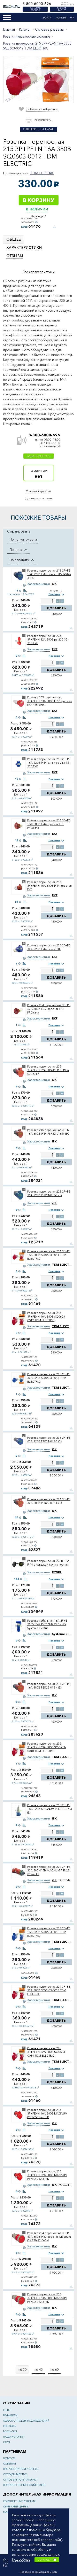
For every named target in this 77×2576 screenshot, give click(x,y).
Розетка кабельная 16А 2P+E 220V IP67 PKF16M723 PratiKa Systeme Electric (47, 1624)
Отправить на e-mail (38, 129)
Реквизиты (10, 2415)
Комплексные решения (19, 2501)
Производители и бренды (21, 2468)
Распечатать (42, 120)
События (9, 2463)
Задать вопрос (38, 456)
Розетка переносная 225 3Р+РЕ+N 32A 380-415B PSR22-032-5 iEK (48, 1070)
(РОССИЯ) (61, 1880)
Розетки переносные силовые (26, 36)
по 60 (54, 2369)
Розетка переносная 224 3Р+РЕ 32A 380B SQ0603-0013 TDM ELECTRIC (48, 1990)
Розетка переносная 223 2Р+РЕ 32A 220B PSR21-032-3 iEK (48, 1193)
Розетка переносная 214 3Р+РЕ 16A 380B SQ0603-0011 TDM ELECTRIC (48, 1254)
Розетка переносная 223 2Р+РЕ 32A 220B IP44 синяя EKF (48, 947)
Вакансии (10, 2431)
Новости (9, 2458)
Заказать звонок (35, 9)
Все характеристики (39, 272)
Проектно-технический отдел (24, 2484)
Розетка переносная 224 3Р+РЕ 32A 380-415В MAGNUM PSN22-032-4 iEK (48, 1870)
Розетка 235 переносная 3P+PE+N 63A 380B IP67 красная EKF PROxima (49, 701)
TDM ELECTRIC (42, 173)
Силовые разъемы (49, 29)
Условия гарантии (38, 491)
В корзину (38, 200)
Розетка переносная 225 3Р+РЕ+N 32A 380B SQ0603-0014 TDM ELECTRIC (46, 2051)
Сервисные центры (16, 2506)
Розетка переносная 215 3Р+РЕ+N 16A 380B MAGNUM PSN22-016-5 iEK (47, 2113)
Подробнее (21, 2559)
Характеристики (38, 584)
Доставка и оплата (38, 498)
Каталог (25, 29)
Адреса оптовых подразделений (26, 2420)
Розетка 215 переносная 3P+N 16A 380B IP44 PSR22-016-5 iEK (48, 1131)
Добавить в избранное (42, 109)
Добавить (56, 608)
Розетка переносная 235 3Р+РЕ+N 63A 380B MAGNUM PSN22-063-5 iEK (47, 2298)
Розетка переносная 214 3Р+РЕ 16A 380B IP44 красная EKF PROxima (48, 824)
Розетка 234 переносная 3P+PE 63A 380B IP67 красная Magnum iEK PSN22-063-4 (49, 2236)
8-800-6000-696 (37, 3)
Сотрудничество (15, 2474)
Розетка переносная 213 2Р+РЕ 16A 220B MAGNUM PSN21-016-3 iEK (49, 1808)
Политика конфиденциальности (38, 2571)
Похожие (54, 594)
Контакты (9, 2426)
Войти (47, 17)
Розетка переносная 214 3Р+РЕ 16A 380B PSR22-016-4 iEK (48, 1685)
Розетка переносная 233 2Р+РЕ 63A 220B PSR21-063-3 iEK (48, 1439)
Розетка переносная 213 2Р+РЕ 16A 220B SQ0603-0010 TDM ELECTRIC (48, 1932)
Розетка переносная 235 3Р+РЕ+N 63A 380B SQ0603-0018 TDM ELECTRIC (46, 1747)
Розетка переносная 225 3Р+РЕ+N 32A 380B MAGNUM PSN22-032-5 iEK (47, 2175)
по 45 (38, 2369)
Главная (9, 29)
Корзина (61, 17)
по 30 (22, 2369)
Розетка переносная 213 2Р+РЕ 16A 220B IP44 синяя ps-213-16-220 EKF (48, 762)
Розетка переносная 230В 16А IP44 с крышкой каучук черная (48, 1562)
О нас (7, 2410)
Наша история (13, 2436)
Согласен (47, 2559)
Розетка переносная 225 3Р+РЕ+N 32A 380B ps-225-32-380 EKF (47, 639)
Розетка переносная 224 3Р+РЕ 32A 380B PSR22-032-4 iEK (48, 1501)
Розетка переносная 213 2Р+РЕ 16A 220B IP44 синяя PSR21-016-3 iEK (49, 574)
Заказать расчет (62, 9)
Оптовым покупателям (20, 2479)
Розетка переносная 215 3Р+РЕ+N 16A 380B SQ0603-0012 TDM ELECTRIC (37, 45)
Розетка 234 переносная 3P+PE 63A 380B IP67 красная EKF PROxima (48, 1008)
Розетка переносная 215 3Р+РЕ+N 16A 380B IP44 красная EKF (49, 885)
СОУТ (6, 2442)
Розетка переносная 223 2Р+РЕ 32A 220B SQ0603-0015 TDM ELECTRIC (48, 1377)
